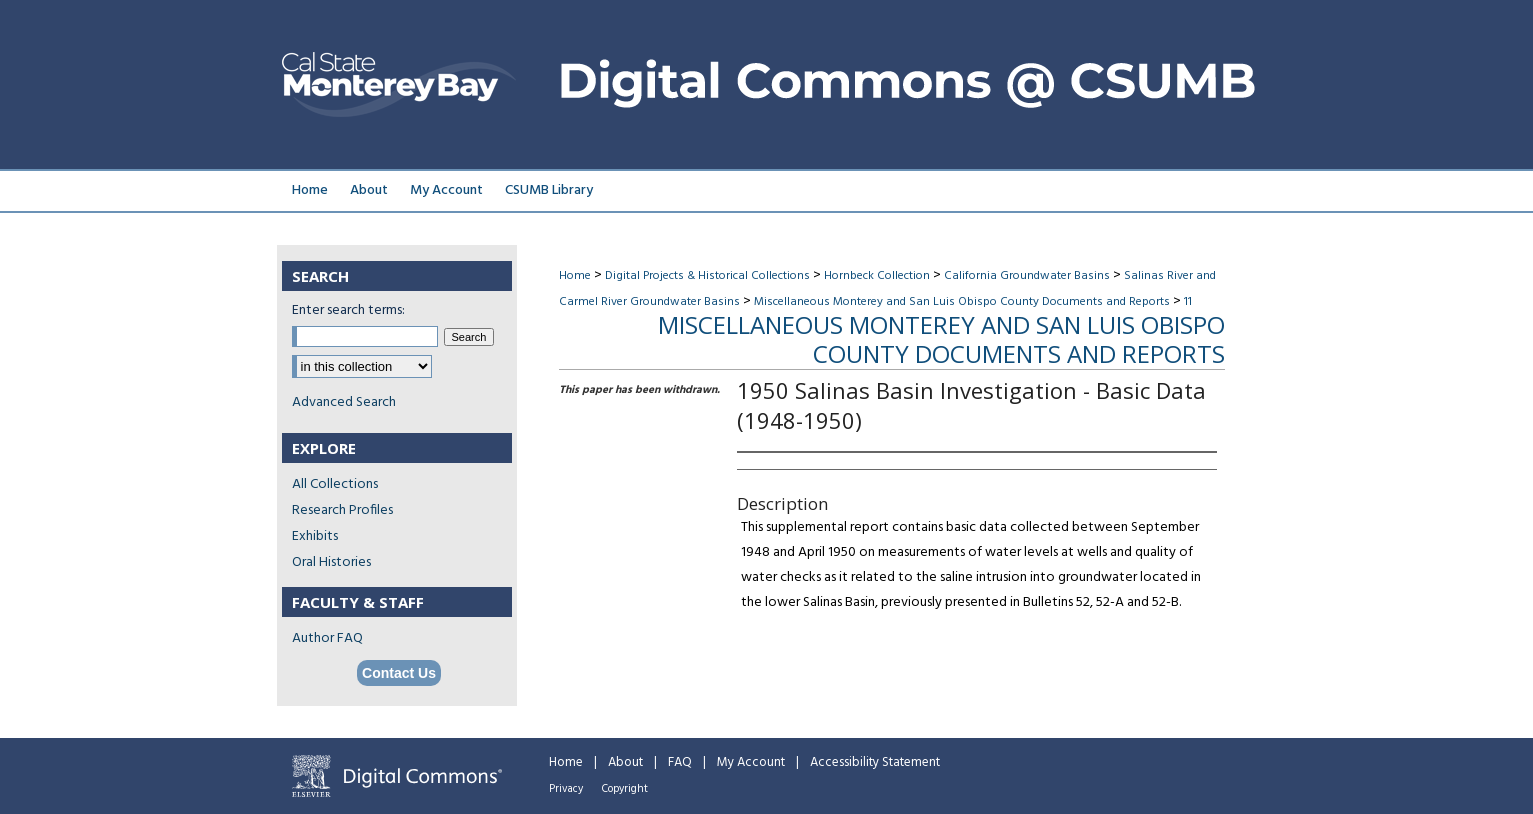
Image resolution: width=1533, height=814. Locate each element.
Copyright (625, 789)
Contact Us (399, 673)
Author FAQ (327, 638)
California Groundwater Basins (1027, 276)
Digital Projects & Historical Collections (707, 276)
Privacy (566, 789)
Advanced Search (344, 402)
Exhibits (315, 536)
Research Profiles (342, 510)
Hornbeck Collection (877, 276)
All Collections (335, 484)
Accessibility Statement (875, 762)
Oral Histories (331, 562)
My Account (751, 762)
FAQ (680, 762)
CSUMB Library (549, 190)
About (625, 762)
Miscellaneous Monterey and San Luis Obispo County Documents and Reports (962, 302)
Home (575, 276)
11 (1188, 302)
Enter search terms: (348, 310)
